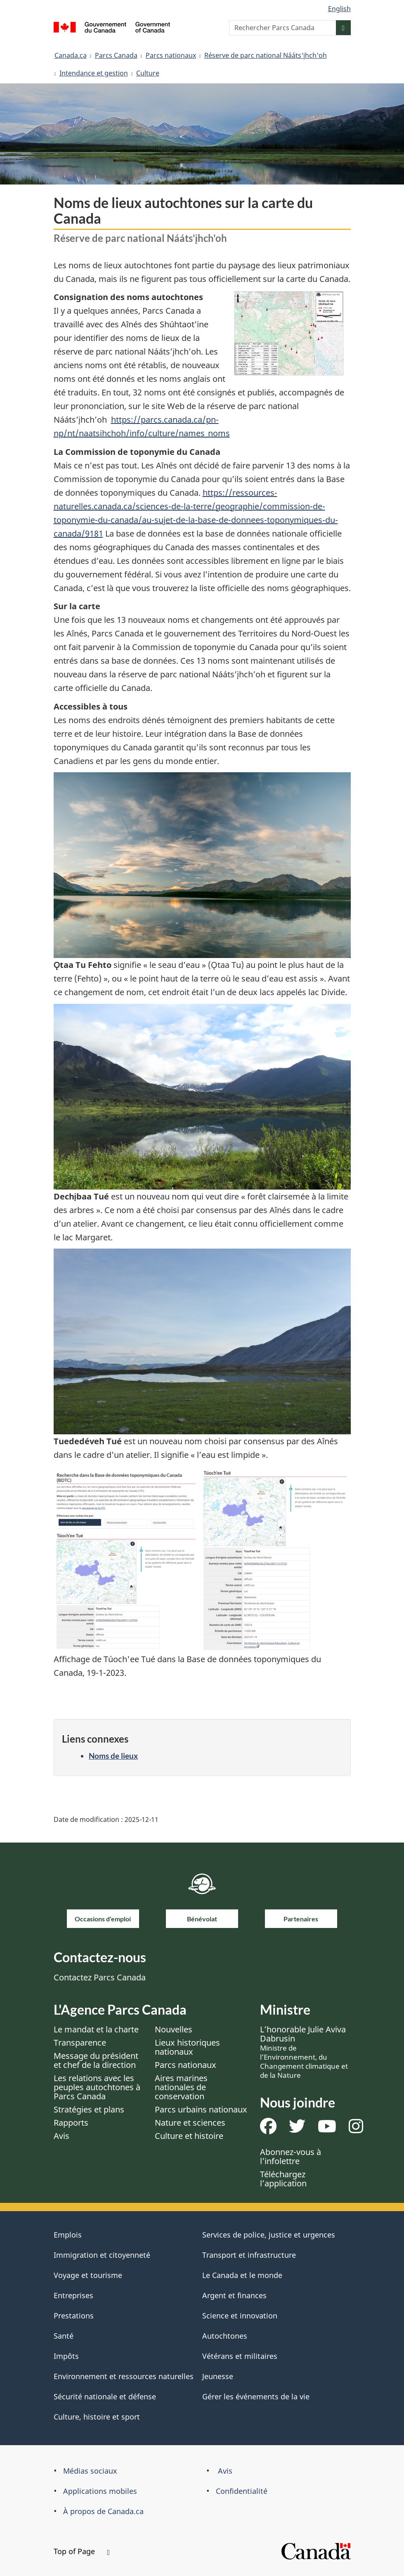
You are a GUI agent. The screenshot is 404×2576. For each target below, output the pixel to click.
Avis (61, 2135)
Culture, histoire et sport (97, 2417)
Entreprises (73, 2295)
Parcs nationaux (171, 55)
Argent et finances (234, 2295)
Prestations (74, 2316)
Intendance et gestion (93, 73)
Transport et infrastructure (249, 2255)
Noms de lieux (113, 1755)
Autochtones (224, 2336)
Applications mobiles (100, 2491)
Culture (147, 73)
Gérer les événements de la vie (255, 2396)
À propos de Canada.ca (103, 2511)
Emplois (68, 2235)
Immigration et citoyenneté (102, 2255)
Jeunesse (217, 2376)
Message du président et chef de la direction (96, 2060)
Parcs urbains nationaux (201, 2109)
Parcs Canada (116, 55)
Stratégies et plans (89, 2109)
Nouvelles (173, 2029)
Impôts (66, 2356)
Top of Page (82, 2551)
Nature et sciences (190, 2122)
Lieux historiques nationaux (187, 2047)
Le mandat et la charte (96, 2029)
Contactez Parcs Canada (100, 1977)
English (339, 8)
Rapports (71, 2122)
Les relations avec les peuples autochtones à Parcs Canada (97, 2087)
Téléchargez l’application (283, 2179)
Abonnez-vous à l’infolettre (290, 2156)
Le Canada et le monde (242, 2275)
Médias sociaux (90, 2471)
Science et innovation (239, 2316)
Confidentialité (241, 2491)
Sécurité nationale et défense (105, 2396)
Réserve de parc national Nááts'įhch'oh (265, 55)
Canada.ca (70, 55)
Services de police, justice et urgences (268, 2235)
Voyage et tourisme (88, 2275)
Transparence (80, 2042)
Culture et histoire (189, 2135)
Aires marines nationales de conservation (181, 2087)
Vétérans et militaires (239, 2356)
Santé (63, 2336)
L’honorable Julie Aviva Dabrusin (304, 2052)
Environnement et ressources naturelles (124, 2376)
